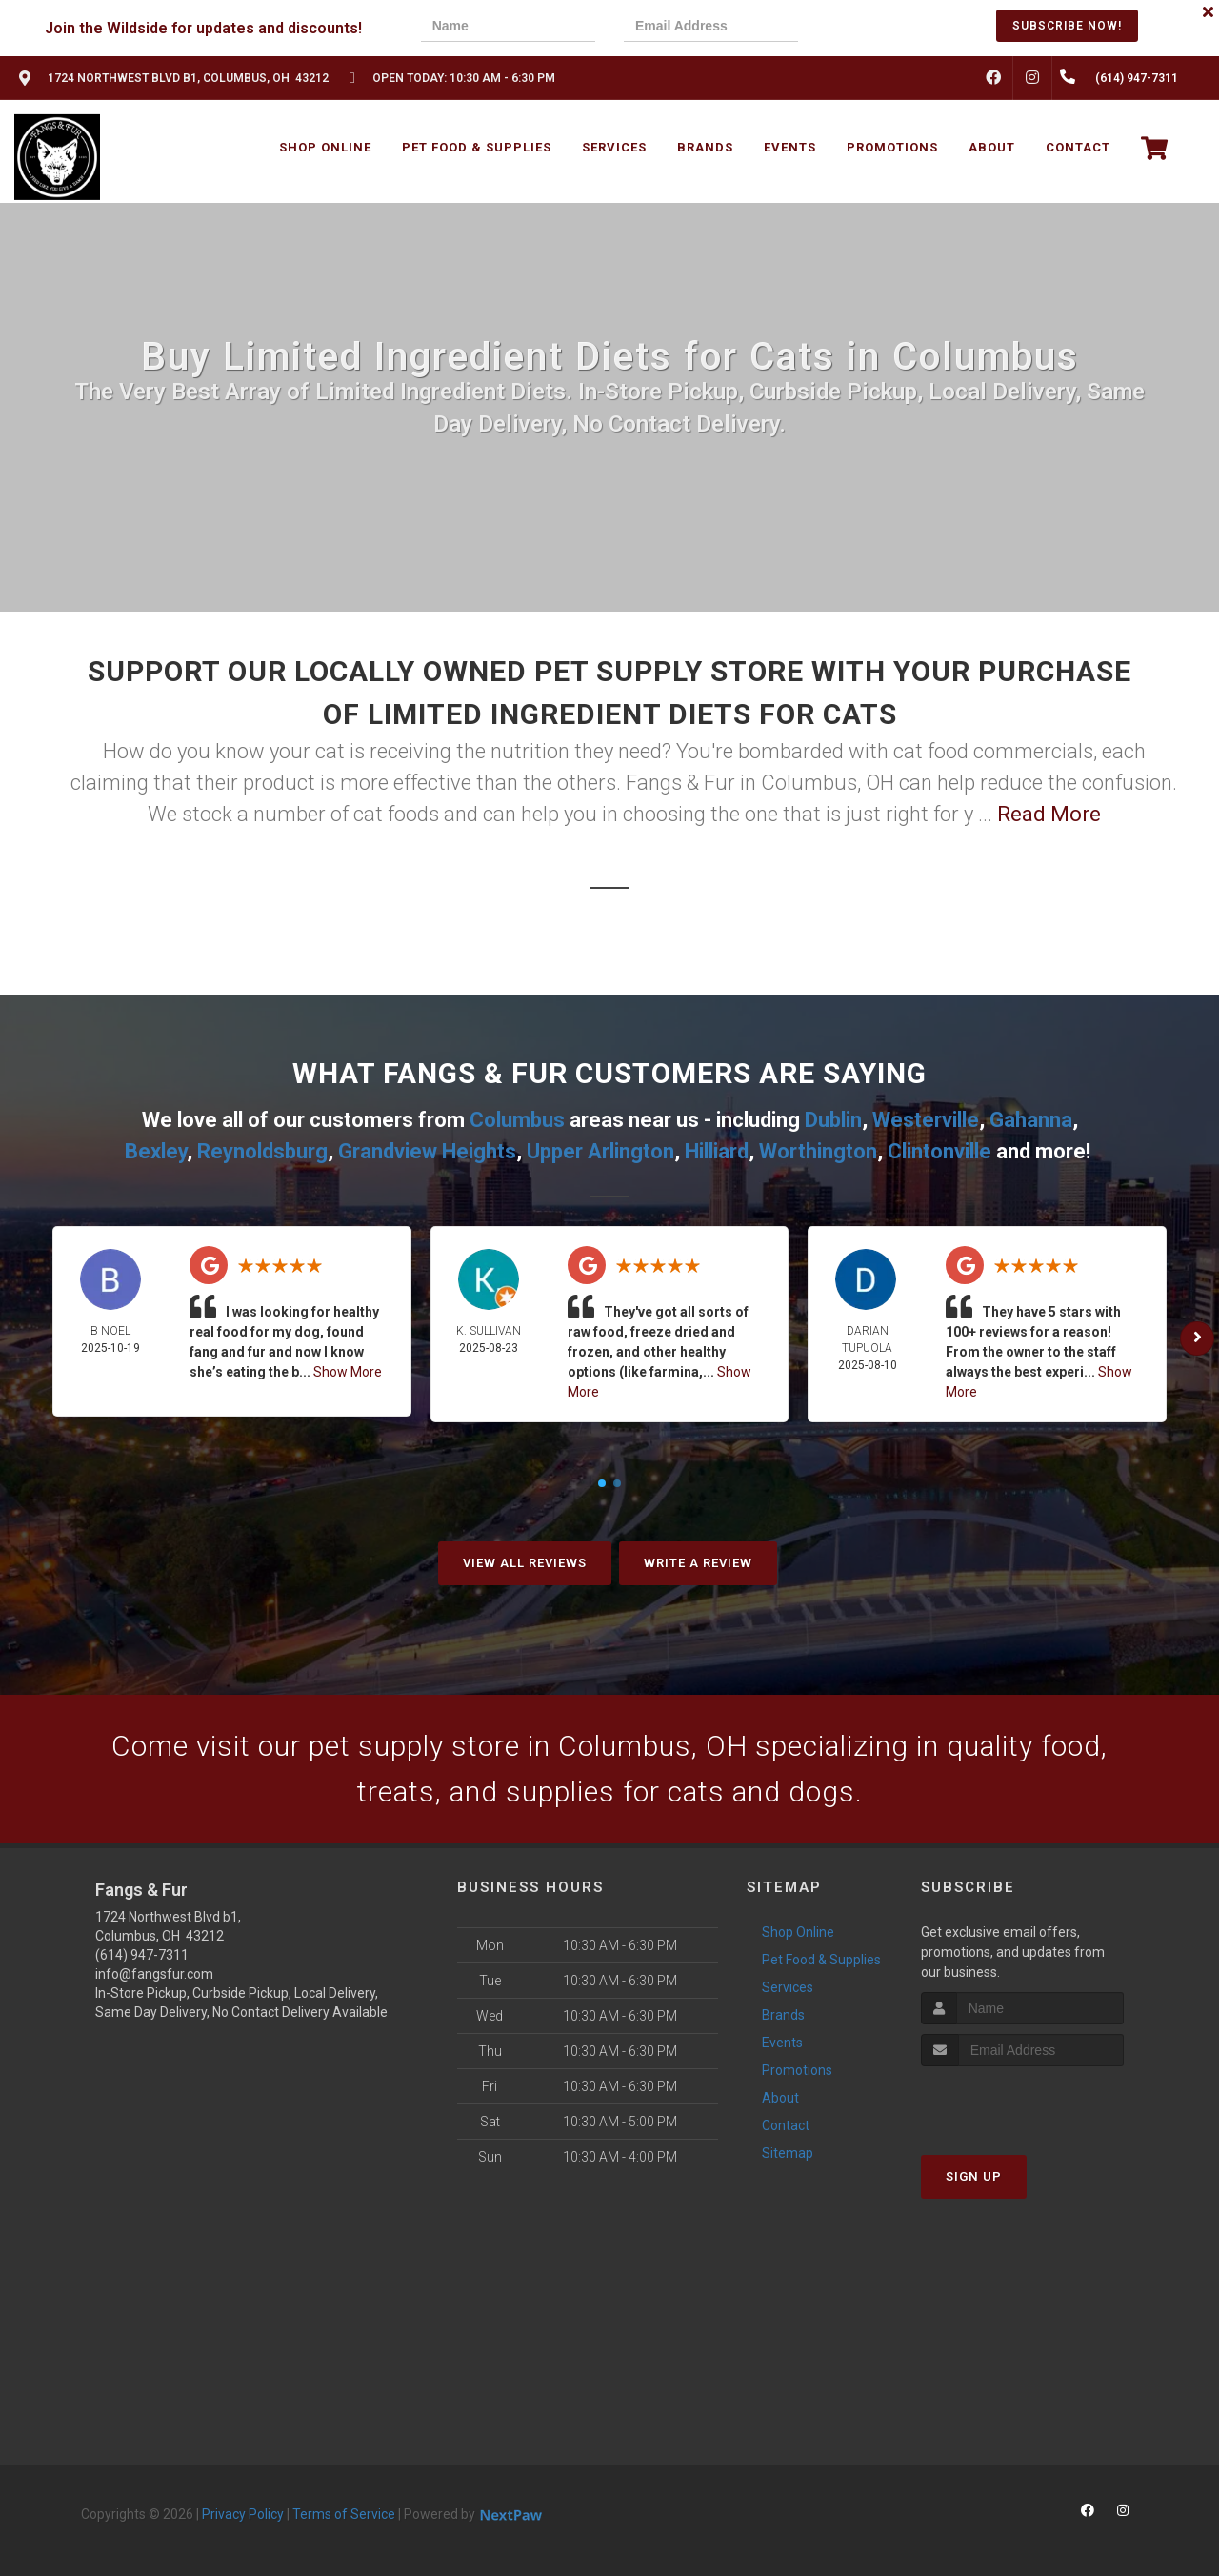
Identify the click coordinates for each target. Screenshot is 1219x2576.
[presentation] (892, 28)
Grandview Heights (427, 1151)
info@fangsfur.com (154, 1974)
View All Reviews (525, 1563)
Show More (347, 1371)
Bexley (156, 1151)
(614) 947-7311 (142, 1954)
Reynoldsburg (262, 1151)
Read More (1049, 814)
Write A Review (698, 1563)
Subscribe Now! (1067, 25)
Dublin (833, 1120)
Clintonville (939, 1151)
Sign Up (974, 2176)
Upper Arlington (600, 1151)
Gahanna (1030, 1120)
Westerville (925, 1120)
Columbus (517, 1120)
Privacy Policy (243, 2514)
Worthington (818, 1151)
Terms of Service (343, 2514)
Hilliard (717, 1151)
